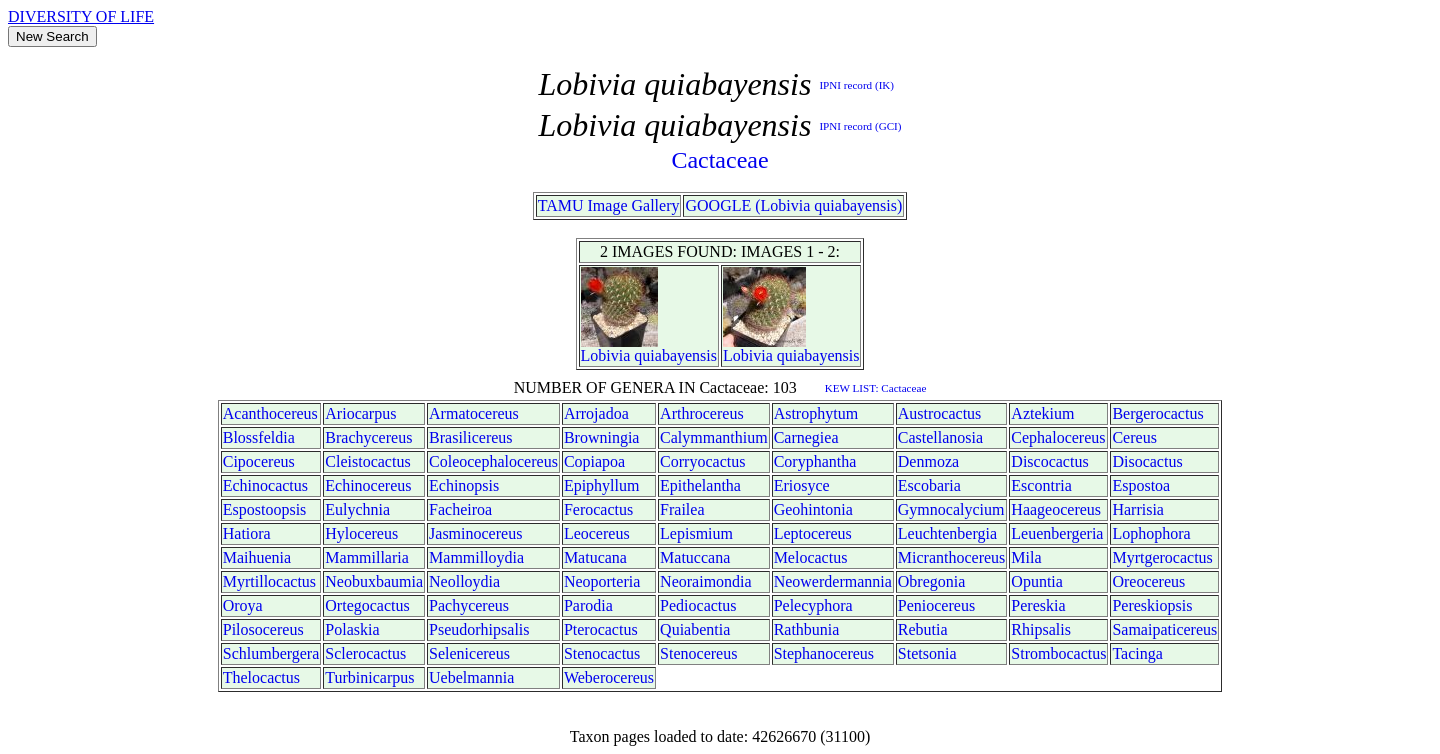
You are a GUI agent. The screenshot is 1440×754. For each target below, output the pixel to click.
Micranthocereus (952, 557)
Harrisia (1138, 509)
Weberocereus (609, 677)
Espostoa (1141, 485)
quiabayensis (675, 355)
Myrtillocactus (269, 581)
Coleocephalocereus (493, 461)
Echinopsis (464, 485)
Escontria (1041, 485)
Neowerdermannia (833, 581)
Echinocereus (368, 485)
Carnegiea (806, 437)
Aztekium (1042, 413)
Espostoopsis (265, 509)
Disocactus (1147, 461)
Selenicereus (469, 653)
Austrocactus (940, 413)
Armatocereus (474, 413)
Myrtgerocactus (1162, 557)
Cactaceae (719, 160)
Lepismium (696, 533)
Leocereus (597, 533)
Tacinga (1137, 653)
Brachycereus (368, 437)
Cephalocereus (1058, 437)
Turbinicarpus (369, 677)
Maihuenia (257, 557)
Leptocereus (813, 533)
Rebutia (923, 629)
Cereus (1134, 437)
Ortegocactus (367, 605)
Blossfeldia (259, 437)
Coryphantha (815, 461)
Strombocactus (1058, 653)
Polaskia (352, 629)
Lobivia (606, 355)
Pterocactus (601, 629)
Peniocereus (936, 605)
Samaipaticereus (1164, 629)
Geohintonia (813, 509)
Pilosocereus (263, 629)
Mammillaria (367, 557)
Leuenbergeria (1057, 533)
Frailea (682, 509)
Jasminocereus (475, 533)
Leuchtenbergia (947, 533)
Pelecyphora (813, 605)
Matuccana (695, 557)
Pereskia (1038, 605)
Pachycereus (469, 605)
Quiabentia (695, 629)
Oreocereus (1148, 581)
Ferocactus (598, 509)
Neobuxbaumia (374, 581)
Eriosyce (802, 485)
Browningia (602, 437)
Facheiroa (460, 509)
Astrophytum (816, 413)
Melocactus (811, 557)
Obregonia (932, 581)
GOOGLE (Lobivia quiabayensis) (793, 205)
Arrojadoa (596, 413)
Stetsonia (927, 653)
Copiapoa (594, 461)
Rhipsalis (1041, 629)
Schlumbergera (271, 653)
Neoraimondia (706, 581)
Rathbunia (807, 629)
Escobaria (929, 485)
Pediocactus (698, 605)
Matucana (595, 557)
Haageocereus (1056, 509)
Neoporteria (602, 581)
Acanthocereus (270, 413)
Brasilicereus (471, 437)
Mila (1026, 557)
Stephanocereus (824, 653)
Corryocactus (702, 461)
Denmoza (928, 461)
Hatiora (247, 533)
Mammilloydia (476, 557)
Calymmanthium (714, 437)
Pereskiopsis (1152, 605)
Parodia (588, 605)
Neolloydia (464, 581)
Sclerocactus (365, 653)
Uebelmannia (471, 677)
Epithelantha (700, 485)
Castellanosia (940, 437)
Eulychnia (357, 509)
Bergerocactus (1157, 413)
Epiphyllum (602, 485)
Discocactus (1049, 461)
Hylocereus (361, 533)
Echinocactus (265, 485)
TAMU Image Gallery (609, 205)
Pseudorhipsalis (479, 629)
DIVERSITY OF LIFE (81, 16)
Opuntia (1037, 581)
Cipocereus (259, 461)
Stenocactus (602, 653)
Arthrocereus (702, 413)
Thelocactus (261, 677)
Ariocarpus (360, 413)
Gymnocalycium (951, 509)
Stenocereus (698, 653)
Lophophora (1151, 533)
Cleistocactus (367, 461)
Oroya (243, 605)
